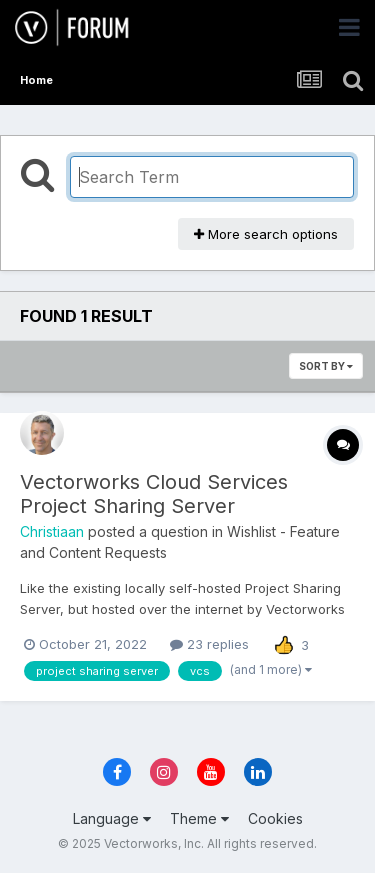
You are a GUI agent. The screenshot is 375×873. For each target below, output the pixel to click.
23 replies (209, 644)
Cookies (275, 818)
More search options (266, 234)
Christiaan (52, 531)
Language (112, 818)
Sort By (326, 366)
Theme (199, 818)
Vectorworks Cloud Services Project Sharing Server (154, 494)
